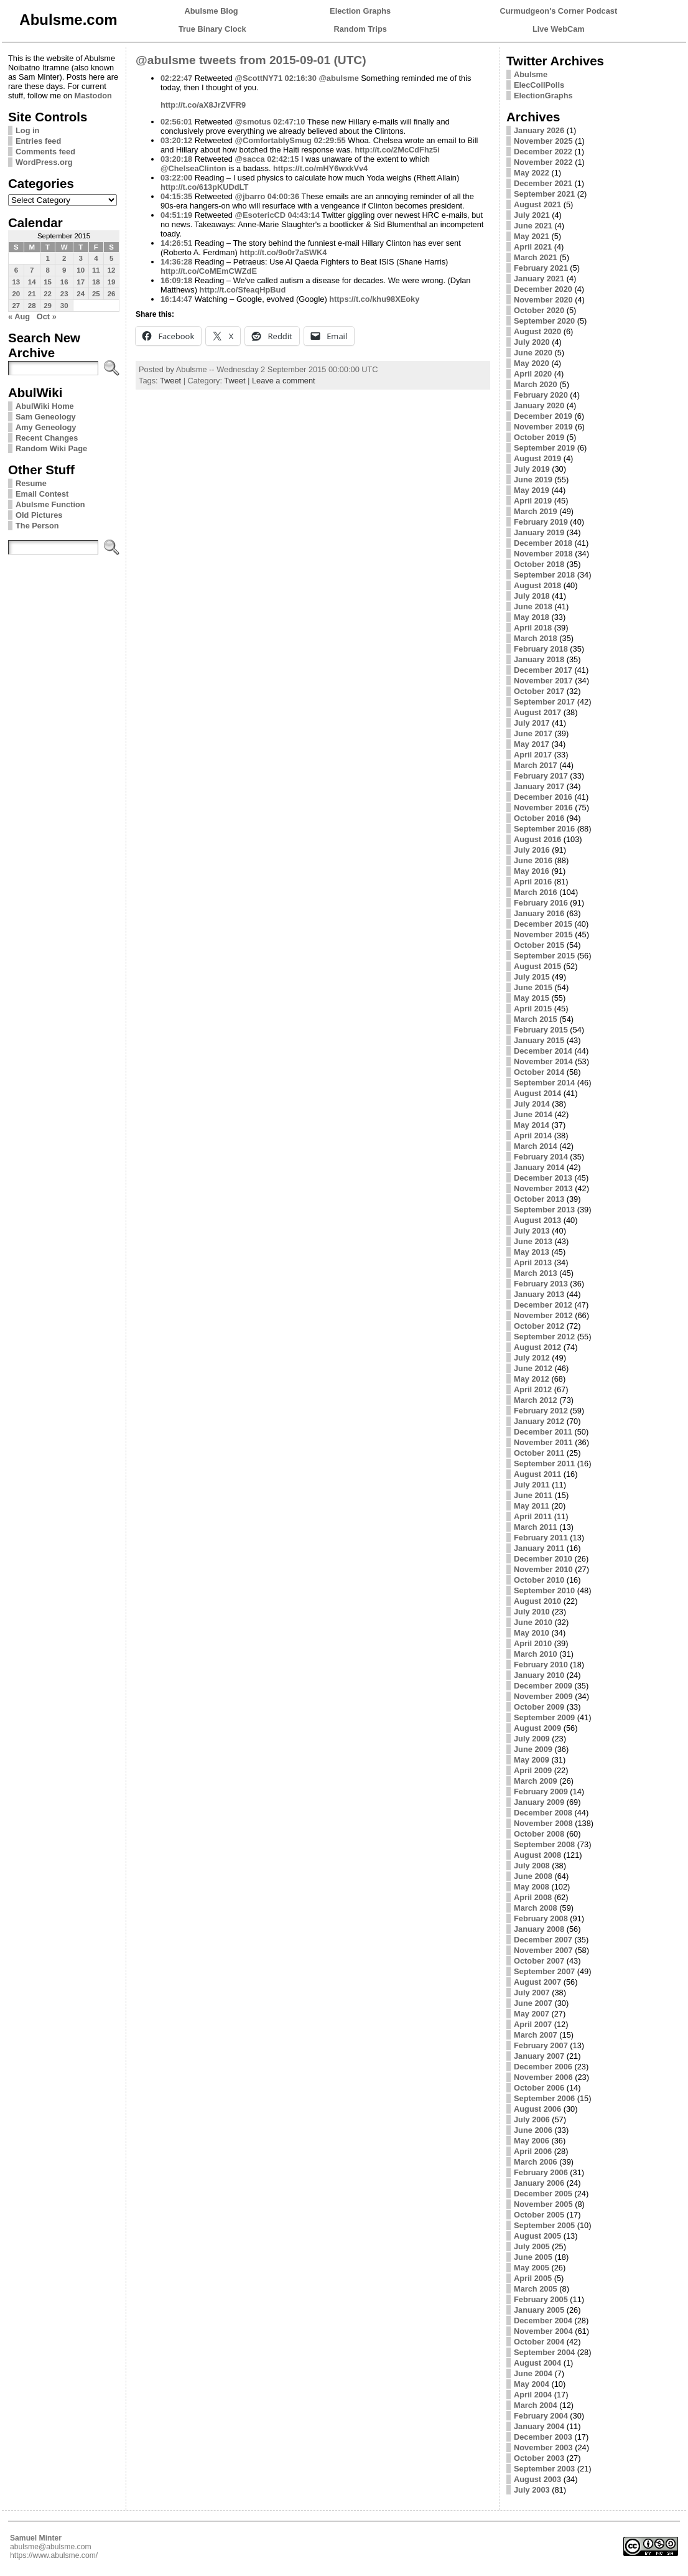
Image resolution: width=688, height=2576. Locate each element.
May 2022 (531, 172)
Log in (27, 130)
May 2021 (531, 236)
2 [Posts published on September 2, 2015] (64, 258)
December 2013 (543, 1178)
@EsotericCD (260, 215)
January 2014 (539, 1167)
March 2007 (535, 2035)
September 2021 (544, 194)
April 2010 (533, 1643)
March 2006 (535, 2161)
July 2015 (532, 976)
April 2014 (533, 1135)
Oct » (47, 316)
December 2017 (543, 670)
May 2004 (531, 2384)
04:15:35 (176, 196)
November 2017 (543, 680)
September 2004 (544, 2352)
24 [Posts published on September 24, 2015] (81, 293)
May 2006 (531, 2140)
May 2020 (531, 363)
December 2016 (543, 797)
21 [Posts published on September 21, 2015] (32, 293)
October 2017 (539, 691)
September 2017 (544, 701)
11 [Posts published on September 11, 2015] (96, 270)
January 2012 (539, 1421)
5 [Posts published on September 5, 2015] (111, 258)
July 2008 (532, 1865)
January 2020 (539, 405)
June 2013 (533, 1241)
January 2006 (539, 2183)
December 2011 (543, 1431)
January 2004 (539, 2426)
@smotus (253, 121)
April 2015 (533, 1008)
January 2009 (539, 1802)
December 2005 (543, 2193)
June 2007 (533, 2003)
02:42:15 (283, 159)
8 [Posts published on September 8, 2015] (47, 270)
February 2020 (541, 395)
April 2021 (533, 246)
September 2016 (544, 828)
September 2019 (544, 447)
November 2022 (543, 162)
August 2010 (537, 1601)
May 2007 (531, 2013)
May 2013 (531, 1252)
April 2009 (533, 1770)
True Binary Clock (212, 29)
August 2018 (537, 585)
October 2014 (539, 1072)
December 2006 (543, 2066)
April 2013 (533, 1262)
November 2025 (543, 141)
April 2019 (533, 500)
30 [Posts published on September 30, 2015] (64, 305)
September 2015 (544, 955)
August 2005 (537, 2236)
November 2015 (543, 934)
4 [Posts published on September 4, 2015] (96, 258)
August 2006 (537, 2109)
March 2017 (535, 765)
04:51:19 (176, 215)
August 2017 (537, 712)
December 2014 (543, 1051)
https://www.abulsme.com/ (54, 2555)
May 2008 (531, 1886)
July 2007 (532, 1992)
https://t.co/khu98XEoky (374, 299)
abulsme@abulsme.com (50, 2546)
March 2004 (535, 2405)
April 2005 (533, 2278)
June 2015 (533, 987)
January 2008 (539, 1929)
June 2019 (533, 479)
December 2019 (543, 416)
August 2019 (537, 458)
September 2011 (544, 1463)
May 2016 (531, 871)
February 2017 (541, 775)
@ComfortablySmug (273, 140)
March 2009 (535, 1781)
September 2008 (544, 1844)
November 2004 (543, 2331)
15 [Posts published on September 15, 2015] (48, 282)
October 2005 (539, 2214)
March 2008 (535, 1908)
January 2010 (539, 1675)
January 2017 (539, 786)
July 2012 (532, 1357)
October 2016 (539, 818)
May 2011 (531, 1505)
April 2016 (533, 881)
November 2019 (543, 426)
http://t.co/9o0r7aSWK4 (283, 252)
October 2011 (539, 1453)
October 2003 (539, 2458)
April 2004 (533, 2394)
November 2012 (543, 1315)
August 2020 (537, 331)
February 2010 (541, 1664)
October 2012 (539, 1326)
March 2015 (535, 1019)
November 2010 (543, 1569)
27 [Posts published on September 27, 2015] (16, 305)
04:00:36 (283, 196)
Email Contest (42, 494)
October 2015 (539, 945)
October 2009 (539, 1707)
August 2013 (537, 1220)
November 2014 (543, 1061)
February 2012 (541, 1410)
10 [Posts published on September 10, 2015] (81, 270)
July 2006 (532, 2119)
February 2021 (541, 268)
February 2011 (541, 1537)
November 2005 (543, 2204)
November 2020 (543, 299)
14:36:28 (176, 261)
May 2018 (531, 617)
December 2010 (543, 1558)
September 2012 (544, 1336)
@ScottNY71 (258, 78)
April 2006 (533, 2151)
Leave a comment (283, 380)
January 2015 (539, 1040)
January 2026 (539, 130)
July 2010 (532, 1611)
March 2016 (535, 892)
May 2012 (531, 1379)
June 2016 (533, 860)
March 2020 (535, 384)
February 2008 (541, 1918)
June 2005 (533, 2257)
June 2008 (533, 1876)
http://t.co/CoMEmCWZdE (208, 271)
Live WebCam (558, 29)
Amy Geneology (46, 427)
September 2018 (544, 574)
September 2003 (544, 2468)
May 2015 (531, 998)
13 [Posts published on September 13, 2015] (16, 282)
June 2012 (533, 1368)
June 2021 (533, 225)
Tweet (170, 380)
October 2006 (539, 2087)
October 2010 (539, 1580)
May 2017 (531, 744)
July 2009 (532, 1738)
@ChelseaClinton (193, 168)
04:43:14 (304, 215)
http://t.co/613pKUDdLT (204, 187)
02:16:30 (301, 78)
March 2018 (535, 638)
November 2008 (543, 1823)
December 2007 (543, 1939)
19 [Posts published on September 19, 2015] (112, 282)
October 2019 (539, 437)
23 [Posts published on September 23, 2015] (64, 293)
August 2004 (537, 2363)
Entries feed (38, 141)
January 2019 (539, 532)
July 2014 (532, 1103)
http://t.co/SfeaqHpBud (243, 289)
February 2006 (541, 2172)
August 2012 (537, 1347)
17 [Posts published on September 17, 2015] (81, 282)
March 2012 (535, 1400)
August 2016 (537, 839)
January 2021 (539, 278)
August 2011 (537, 1474)
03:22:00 (176, 177)
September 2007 (544, 1971)
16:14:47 (176, 299)
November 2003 (543, 2447)
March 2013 (535, 1273)
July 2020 (532, 342)
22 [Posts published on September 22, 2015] (48, 293)
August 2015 (537, 966)
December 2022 (543, 151)
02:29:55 (329, 140)
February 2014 (541, 1156)
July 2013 (532, 1230)
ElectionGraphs (543, 95)
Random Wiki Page (51, 448)
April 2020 (533, 373)
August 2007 (537, 1982)
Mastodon (92, 95)
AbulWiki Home (45, 406)
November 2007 (543, 1950)
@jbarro (250, 196)
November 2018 (543, 553)
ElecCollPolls (539, 85)
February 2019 (541, 522)
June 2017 (533, 733)
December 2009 (543, 1685)
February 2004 (541, 2415)
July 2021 (532, 215)
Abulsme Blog (211, 11)
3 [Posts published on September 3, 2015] (80, 258)
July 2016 (532, 850)
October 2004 (539, 2341)
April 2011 (533, 1516)
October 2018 (539, 564)
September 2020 (544, 321)
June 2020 (533, 352)
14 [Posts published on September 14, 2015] (32, 282)
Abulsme (530, 74)
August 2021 (537, 204)
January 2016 (539, 913)
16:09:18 (176, 280)
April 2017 (533, 754)
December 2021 (543, 183)
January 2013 (539, 1294)
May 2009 (531, 1759)
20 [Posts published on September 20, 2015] (16, 293)
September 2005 (544, 2225)
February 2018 (541, 648)
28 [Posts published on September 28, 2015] (32, 305)
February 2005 (541, 2299)
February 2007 (541, 2045)
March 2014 (535, 1146)
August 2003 (537, 2479)
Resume (31, 483)
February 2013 (541, 1283)
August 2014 (537, 1093)
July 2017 (532, 723)
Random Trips (360, 29)
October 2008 (539, 1833)
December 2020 (543, 289)
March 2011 (535, 1527)
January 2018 (539, 659)
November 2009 (543, 1696)
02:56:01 (176, 121)
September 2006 (544, 2098)
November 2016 (543, 807)
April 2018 (533, 627)
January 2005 (539, 2310)
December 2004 (543, 2320)
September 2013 (544, 1209)
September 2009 (544, 1717)
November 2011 (543, 1442)
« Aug (19, 316)
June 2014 (533, 1114)
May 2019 (531, 490)
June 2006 (533, 2130)
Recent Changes (47, 438)
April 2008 (533, 1897)
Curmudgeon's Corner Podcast (559, 11)
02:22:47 (176, 78)
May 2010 (531, 1632)
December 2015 (543, 924)
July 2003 (532, 2489)
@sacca (250, 159)
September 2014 (544, 1082)
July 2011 (532, 1484)
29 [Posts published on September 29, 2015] (48, 305)
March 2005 (535, 2288)
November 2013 (543, 1188)
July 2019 (532, 469)
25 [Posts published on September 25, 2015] (96, 293)
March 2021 (535, 257)
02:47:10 (289, 121)
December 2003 (543, 2437)
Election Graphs (360, 11)
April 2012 (533, 1389)
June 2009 (533, 1749)
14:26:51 (176, 243)
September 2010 (544, 1590)
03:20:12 (176, 140)
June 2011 (533, 1495)
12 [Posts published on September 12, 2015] (112, 270)
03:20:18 (176, 159)
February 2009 (541, 1791)
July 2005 (532, 2246)
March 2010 (535, 1654)
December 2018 (543, 543)
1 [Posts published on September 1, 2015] (47, 258)
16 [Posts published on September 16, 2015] (64, 282)
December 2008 (543, 1812)
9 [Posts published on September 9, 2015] (64, 270)
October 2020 (539, 310)
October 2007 (539, 1960)
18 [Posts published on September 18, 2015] (96, 282)
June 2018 (533, 606)
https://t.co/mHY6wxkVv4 (320, 168)
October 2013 (539, 1199)
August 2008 (537, 1855)
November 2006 (543, 2077)
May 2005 (531, 2267)
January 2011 (539, 1548)
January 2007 (539, 2056)
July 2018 (532, 596)
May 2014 (531, 1125)
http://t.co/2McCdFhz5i (397, 149)
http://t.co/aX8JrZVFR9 (203, 105)
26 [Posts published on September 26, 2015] (112, 293)
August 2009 (537, 1728)
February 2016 (541, 902)
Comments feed (45, 151)
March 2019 (535, 511)
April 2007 (533, 2024)
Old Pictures (39, 515)
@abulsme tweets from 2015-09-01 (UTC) (251, 60)
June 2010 (533, 1622)
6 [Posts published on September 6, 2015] (16, 270)
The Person (37, 525)
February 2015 (541, 1029)
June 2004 (533, 2373)
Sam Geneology (46, 416)
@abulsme (338, 78)
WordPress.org (44, 162)
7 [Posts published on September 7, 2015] (32, 270)
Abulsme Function (50, 504)
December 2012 (543, 1304)
